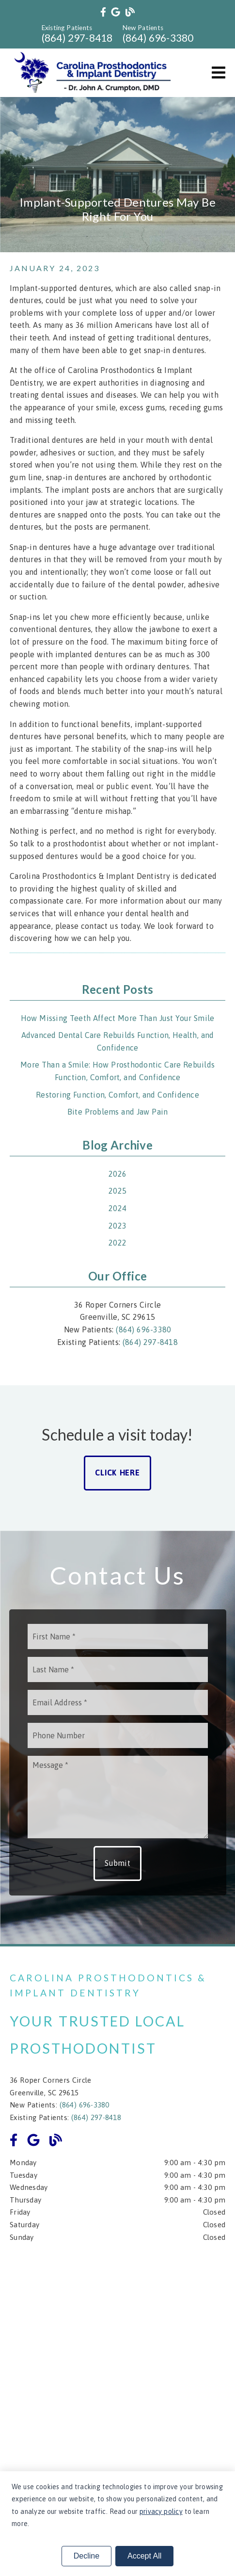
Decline (86, 2556)
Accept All (144, 2556)
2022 (117, 1242)
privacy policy (161, 2511)
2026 (117, 1173)
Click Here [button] (117, 1472)
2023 (117, 1225)
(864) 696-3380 (158, 38)
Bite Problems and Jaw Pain (117, 1111)
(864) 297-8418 (77, 38)
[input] (118, 1636)
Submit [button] (117, 1863)
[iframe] (117, 2362)
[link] (103, 12)
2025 (117, 1190)
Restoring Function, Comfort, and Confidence (117, 1094)
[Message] (118, 1797)
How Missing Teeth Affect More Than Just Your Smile (118, 1018)
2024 (117, 1208)
